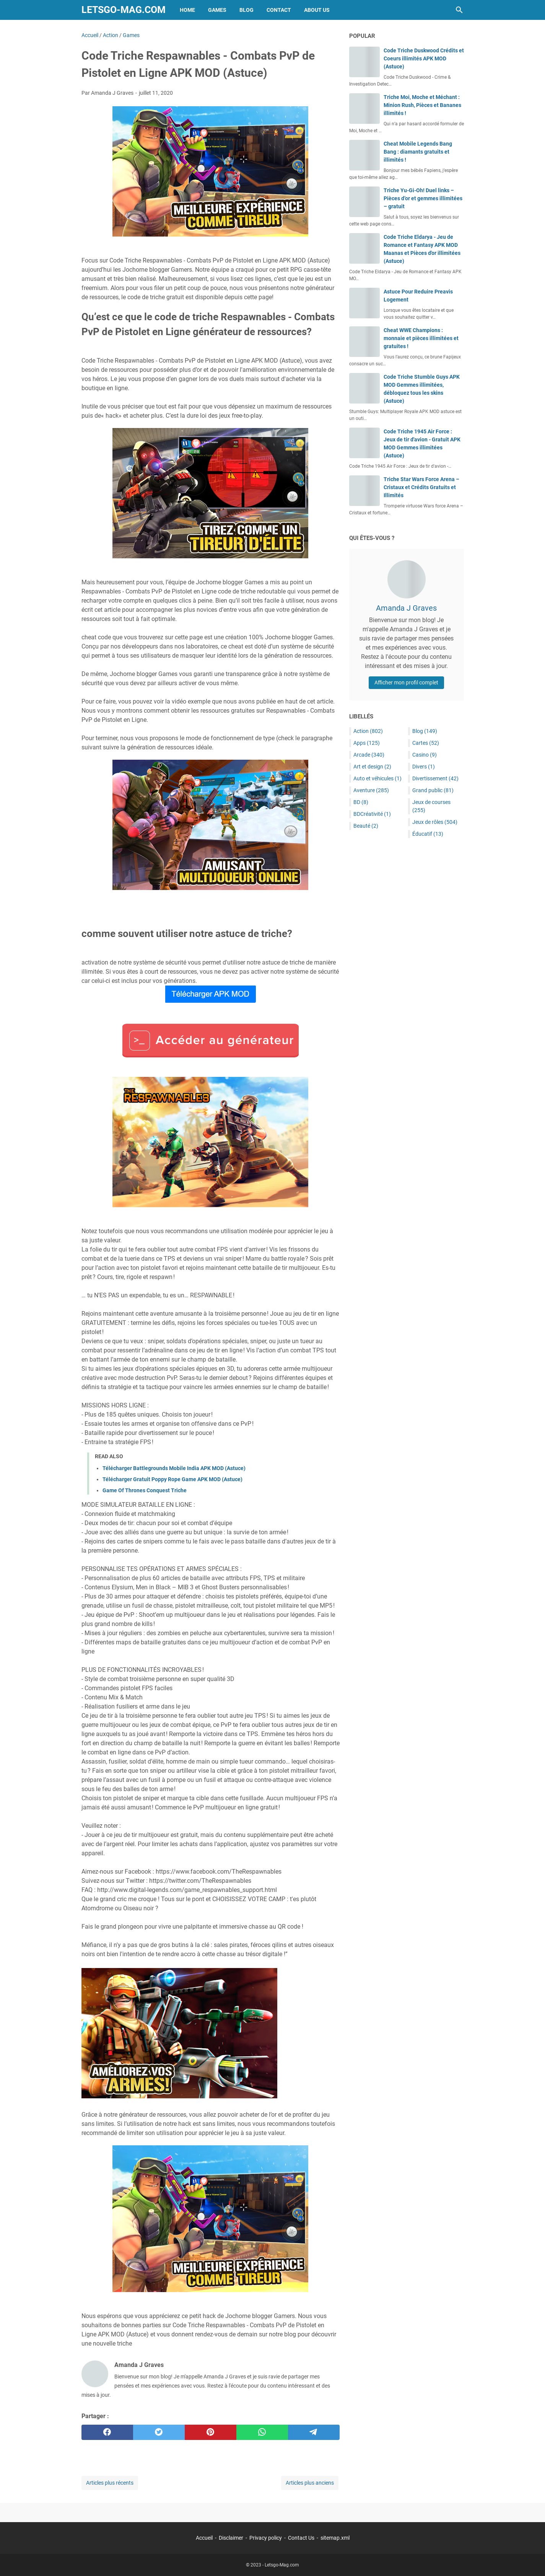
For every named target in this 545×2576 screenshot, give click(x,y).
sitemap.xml (335, 2538)
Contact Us (301, 2538)
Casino (424, 755)
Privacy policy (265, 2538)
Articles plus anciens (310, 2483)
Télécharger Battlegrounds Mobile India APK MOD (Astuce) (174, 1468)
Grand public (433, 790)
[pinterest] (210, 2432)
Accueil (204, 2538)
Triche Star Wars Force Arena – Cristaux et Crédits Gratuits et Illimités (421, 487)
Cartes (425, 743)
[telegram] (314, 2432)
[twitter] (159, 2432)
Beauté (365, 826)
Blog (246, 10)
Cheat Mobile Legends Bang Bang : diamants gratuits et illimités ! (418, 152)
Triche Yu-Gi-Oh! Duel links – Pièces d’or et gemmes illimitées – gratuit (423, 198)
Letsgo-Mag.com (123, 9)
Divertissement (435, 778)
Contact (279, 10)
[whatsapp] (262, 2432)
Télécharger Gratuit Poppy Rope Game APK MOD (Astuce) (172, 1479)
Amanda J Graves (406, 608)
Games (217, 10)
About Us (317, 10)
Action (368, 731)
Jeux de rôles (434, 822)
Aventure (371, 790)
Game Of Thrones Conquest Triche (144, 1490)
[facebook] (107, 2432)
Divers (423, 767)
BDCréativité (372, 814)
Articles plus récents (109, 2483)
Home (187, 10)
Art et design (372, 767)
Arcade (368, 755)
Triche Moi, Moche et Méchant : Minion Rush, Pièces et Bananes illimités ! (422, 105)
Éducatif (427, 834)
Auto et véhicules (377, 778)
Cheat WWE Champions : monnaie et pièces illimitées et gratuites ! (421, 338)
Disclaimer (231, 2538)
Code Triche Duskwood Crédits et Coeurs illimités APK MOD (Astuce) (424, 58)
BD (360, 802)
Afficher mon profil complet (406, 682)
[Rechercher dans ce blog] (459, 10)
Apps (366, 743)
